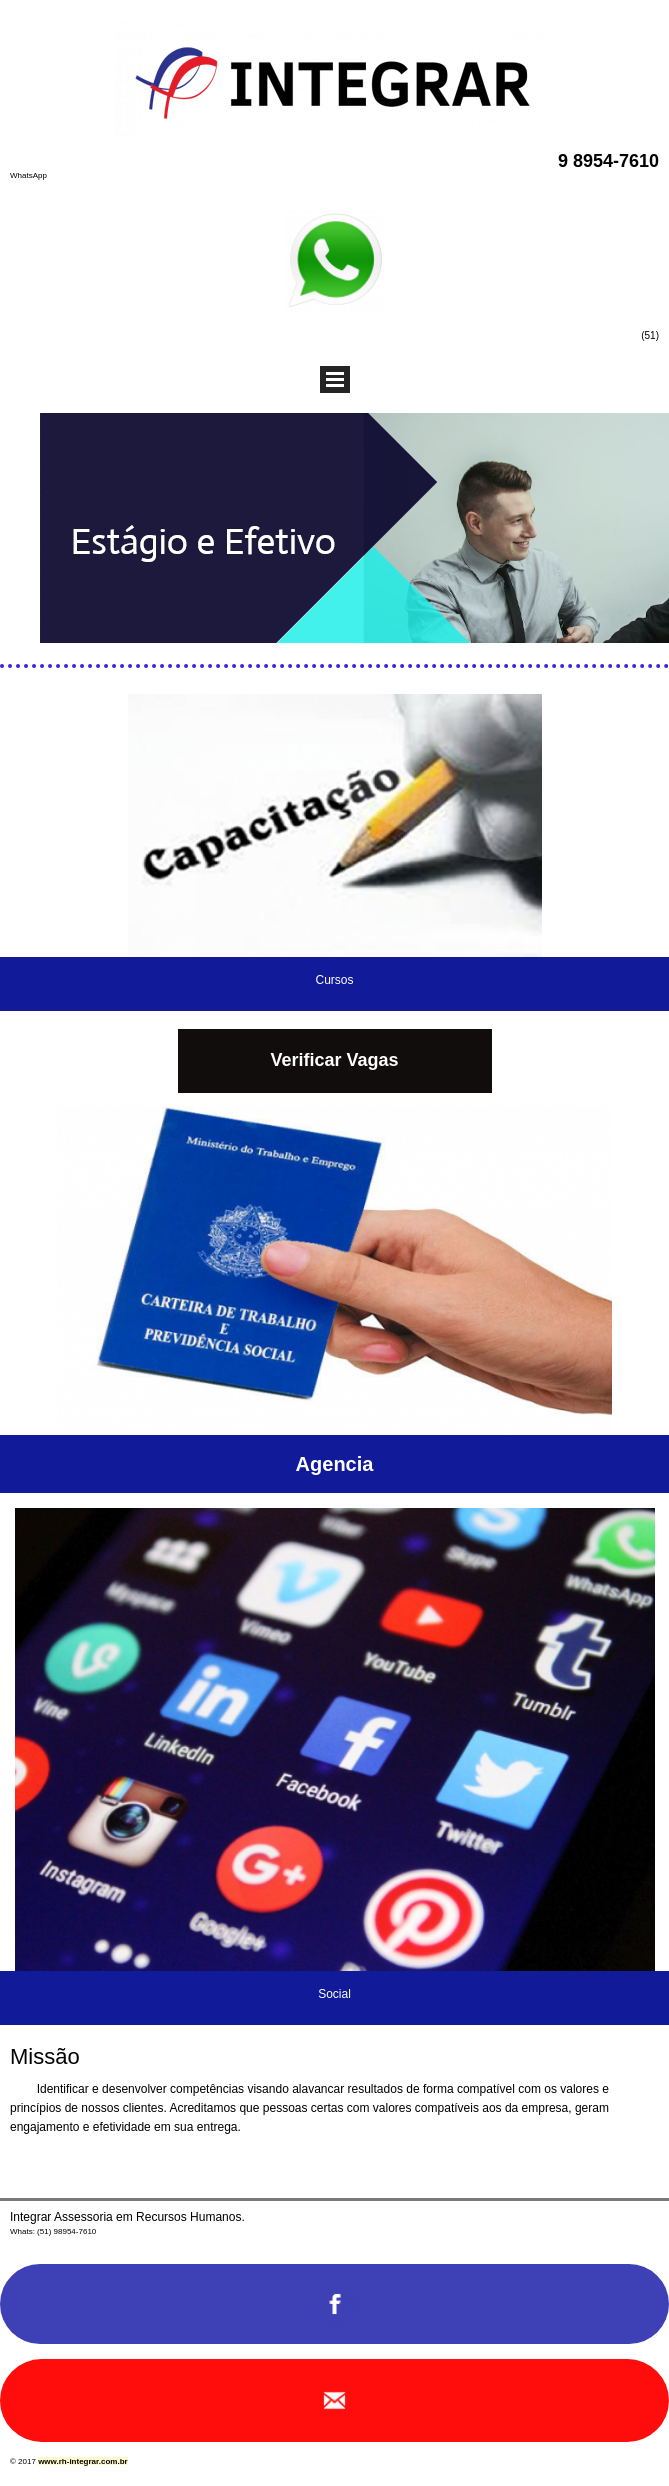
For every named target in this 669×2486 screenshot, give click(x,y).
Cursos (334, 980)
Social (334, 1994)
